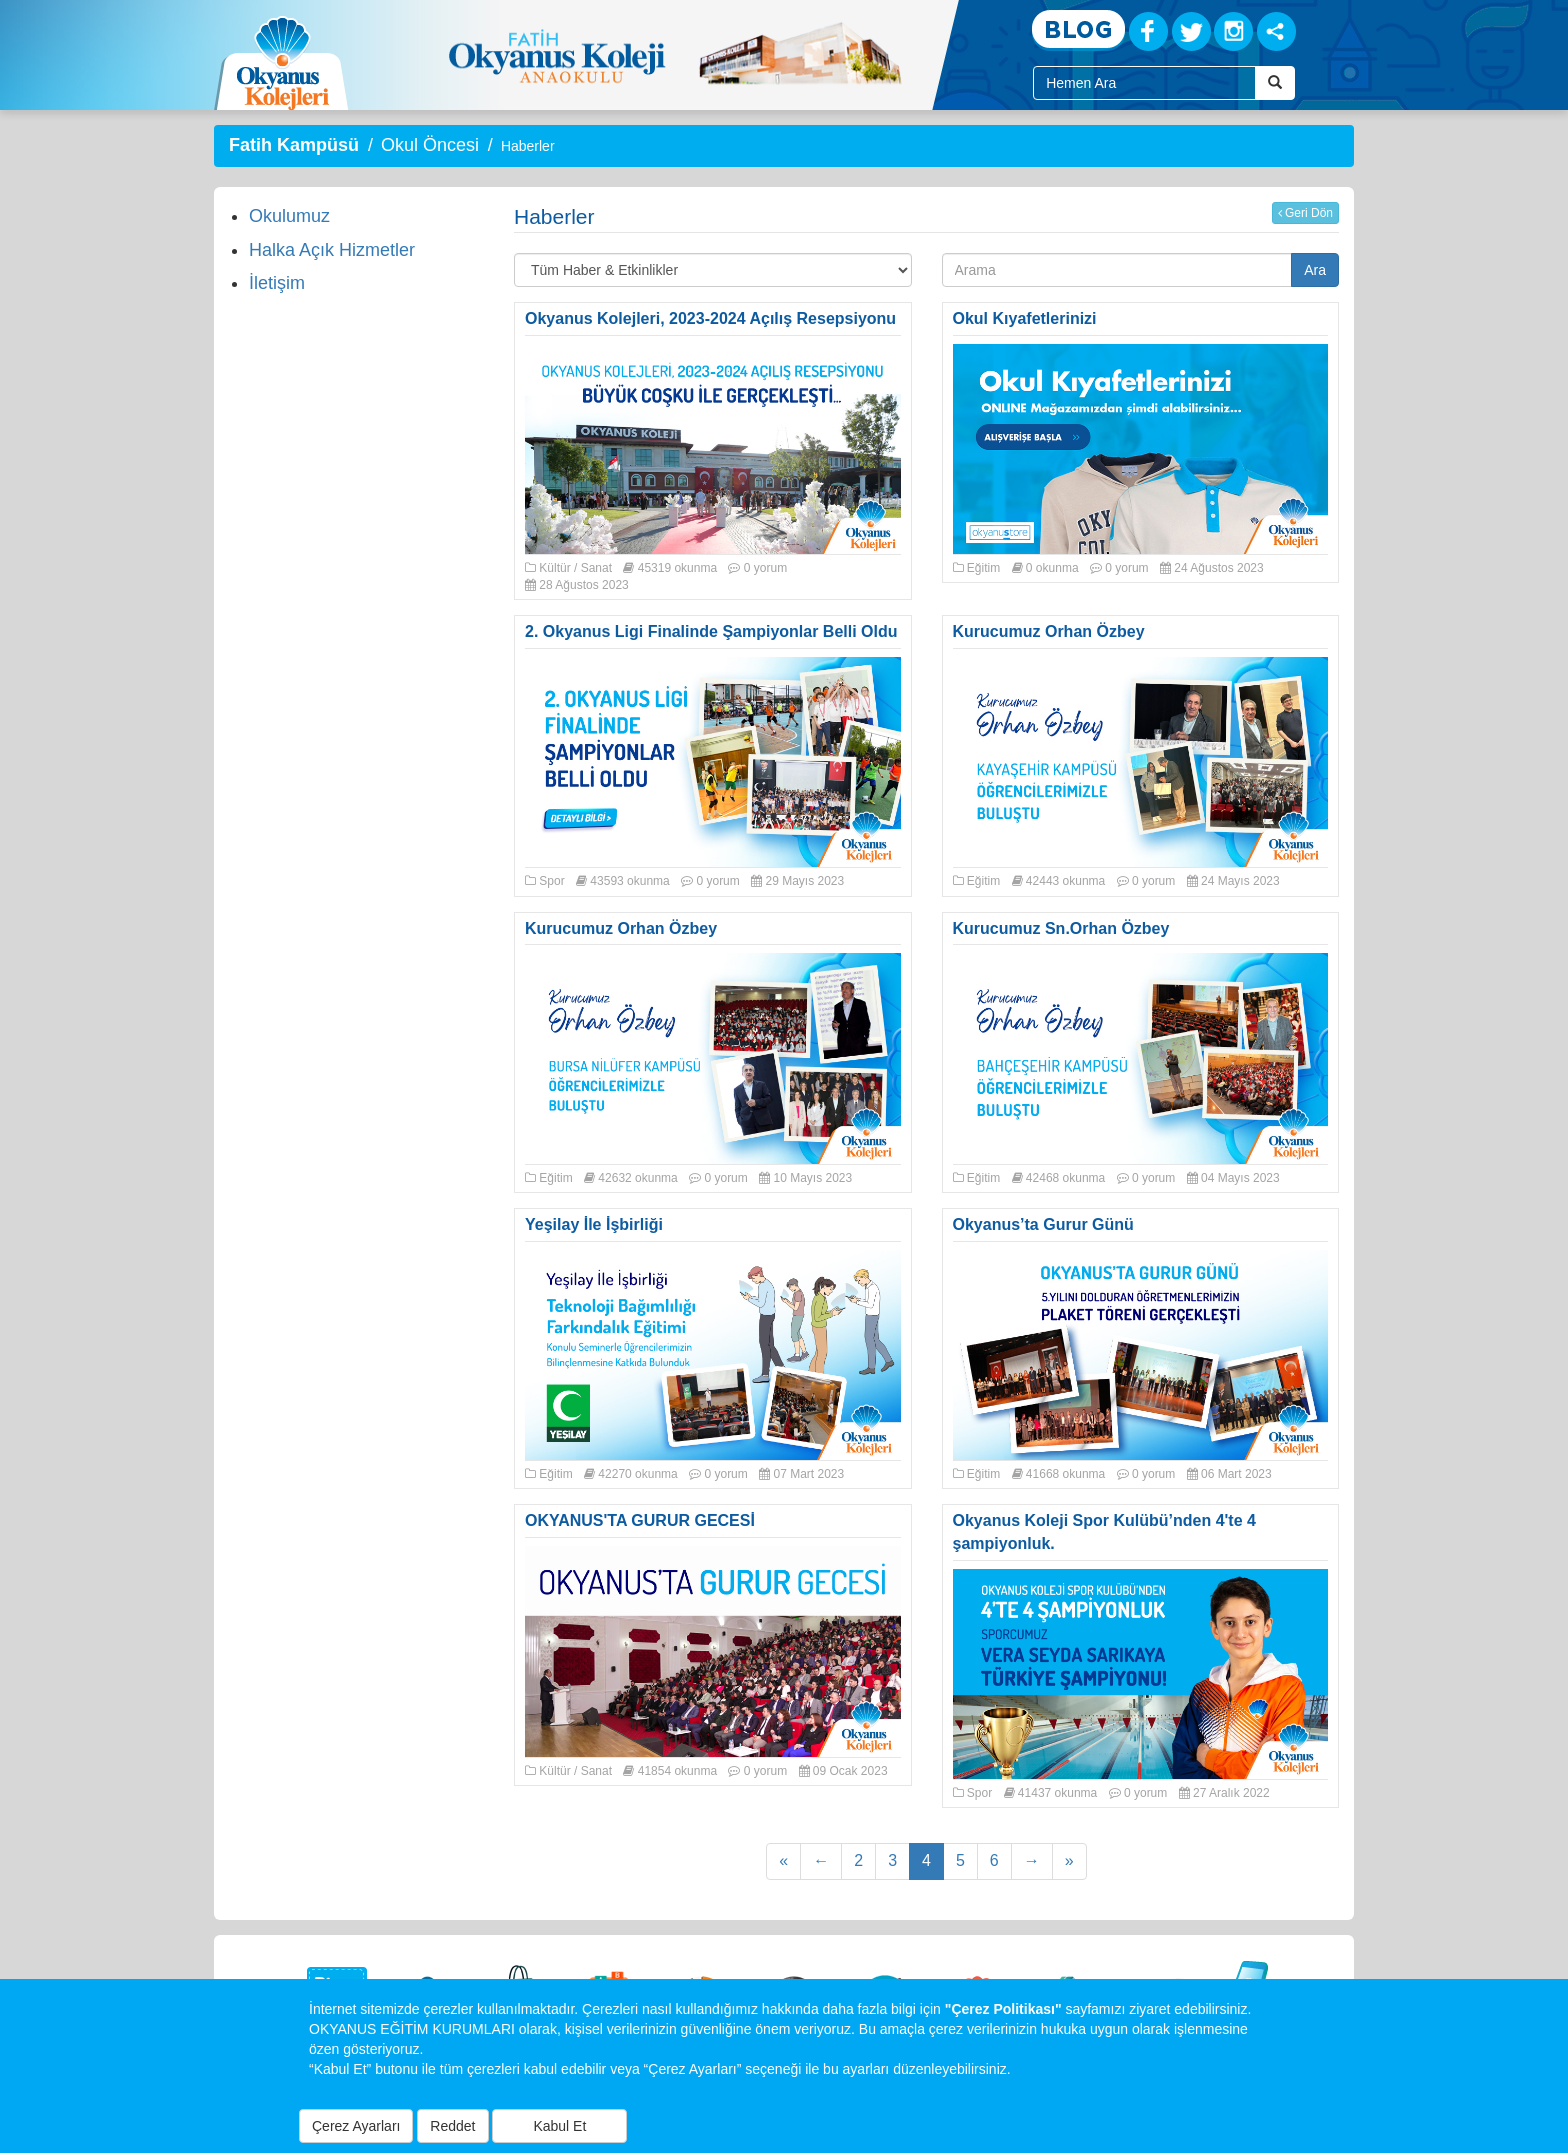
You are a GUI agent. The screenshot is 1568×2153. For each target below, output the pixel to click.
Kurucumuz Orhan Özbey (1049, 631)
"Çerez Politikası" (1003, 2009)
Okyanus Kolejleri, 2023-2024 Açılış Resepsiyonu (710, 318)
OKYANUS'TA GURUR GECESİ (640, 1520)
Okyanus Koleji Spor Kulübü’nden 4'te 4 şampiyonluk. (1104, 1532)
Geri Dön (1305, 213)
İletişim (277, 283)
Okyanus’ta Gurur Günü (1043, 1224)
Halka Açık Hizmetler (332, 250)
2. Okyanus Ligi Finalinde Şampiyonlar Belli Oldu (711, 631)
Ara (1315, 270)
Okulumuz (289, 216)
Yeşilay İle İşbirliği (594, 1224)
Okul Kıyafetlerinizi (1025, 318)
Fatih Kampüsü (294, 145)
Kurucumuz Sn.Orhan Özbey (1061, 928)
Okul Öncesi (430, 145)
